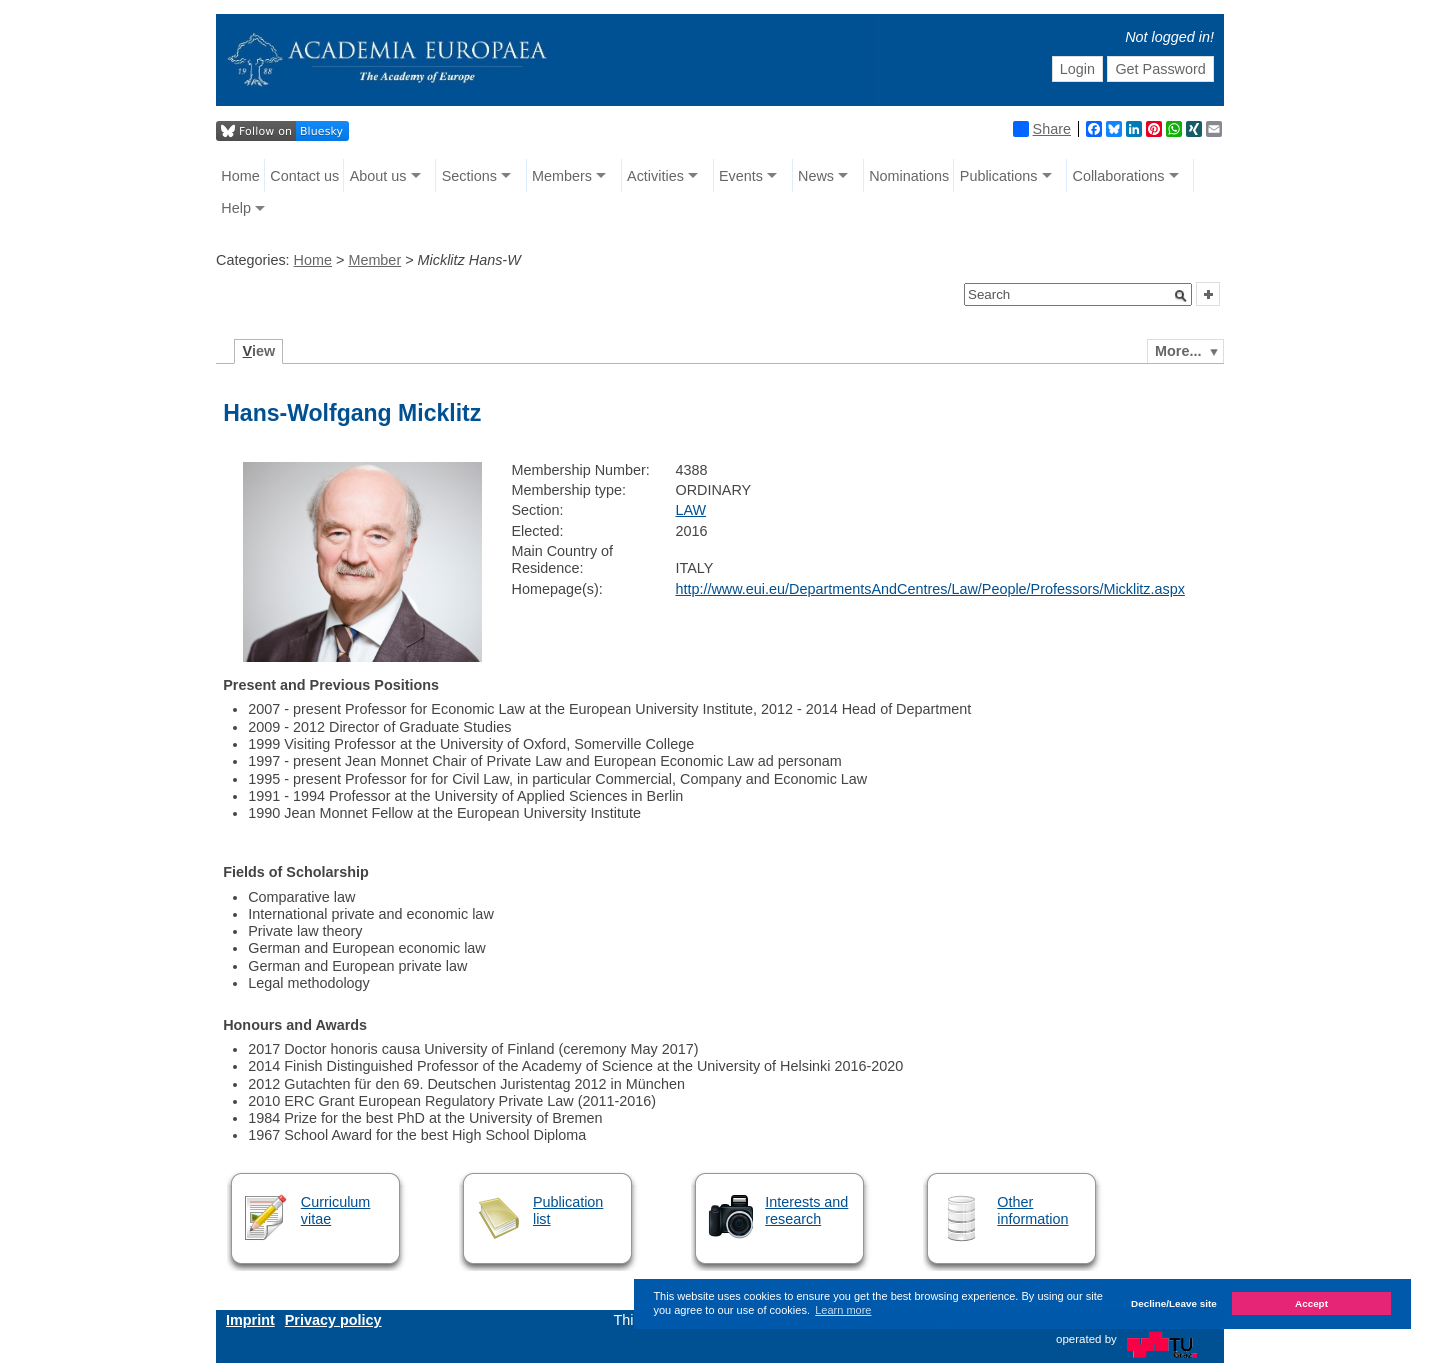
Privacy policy (333, 1320)
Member (374, 260)
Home (240, 176)
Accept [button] (1311, 1303)
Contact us (304, 176)
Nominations (909, 176)
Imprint (250, 1320)
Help (236, 208)
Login (1077, 69)
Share (1042, 129)
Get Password (1160, 69)
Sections (469, 176)
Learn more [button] (843, 1310)
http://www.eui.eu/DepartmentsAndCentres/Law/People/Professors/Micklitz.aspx (930, 589)
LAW (690, 510)
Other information (1032, 1210)
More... (1178, 351)
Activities (655, 176)
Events (741, 176)
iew (259, 351)
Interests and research (806, 1210)
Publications (999, 176)
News (816, 176)
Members (562, 176)
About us (378, 176)
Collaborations (1119, 176)
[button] (1181, 296)
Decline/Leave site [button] (1174, 1303)
